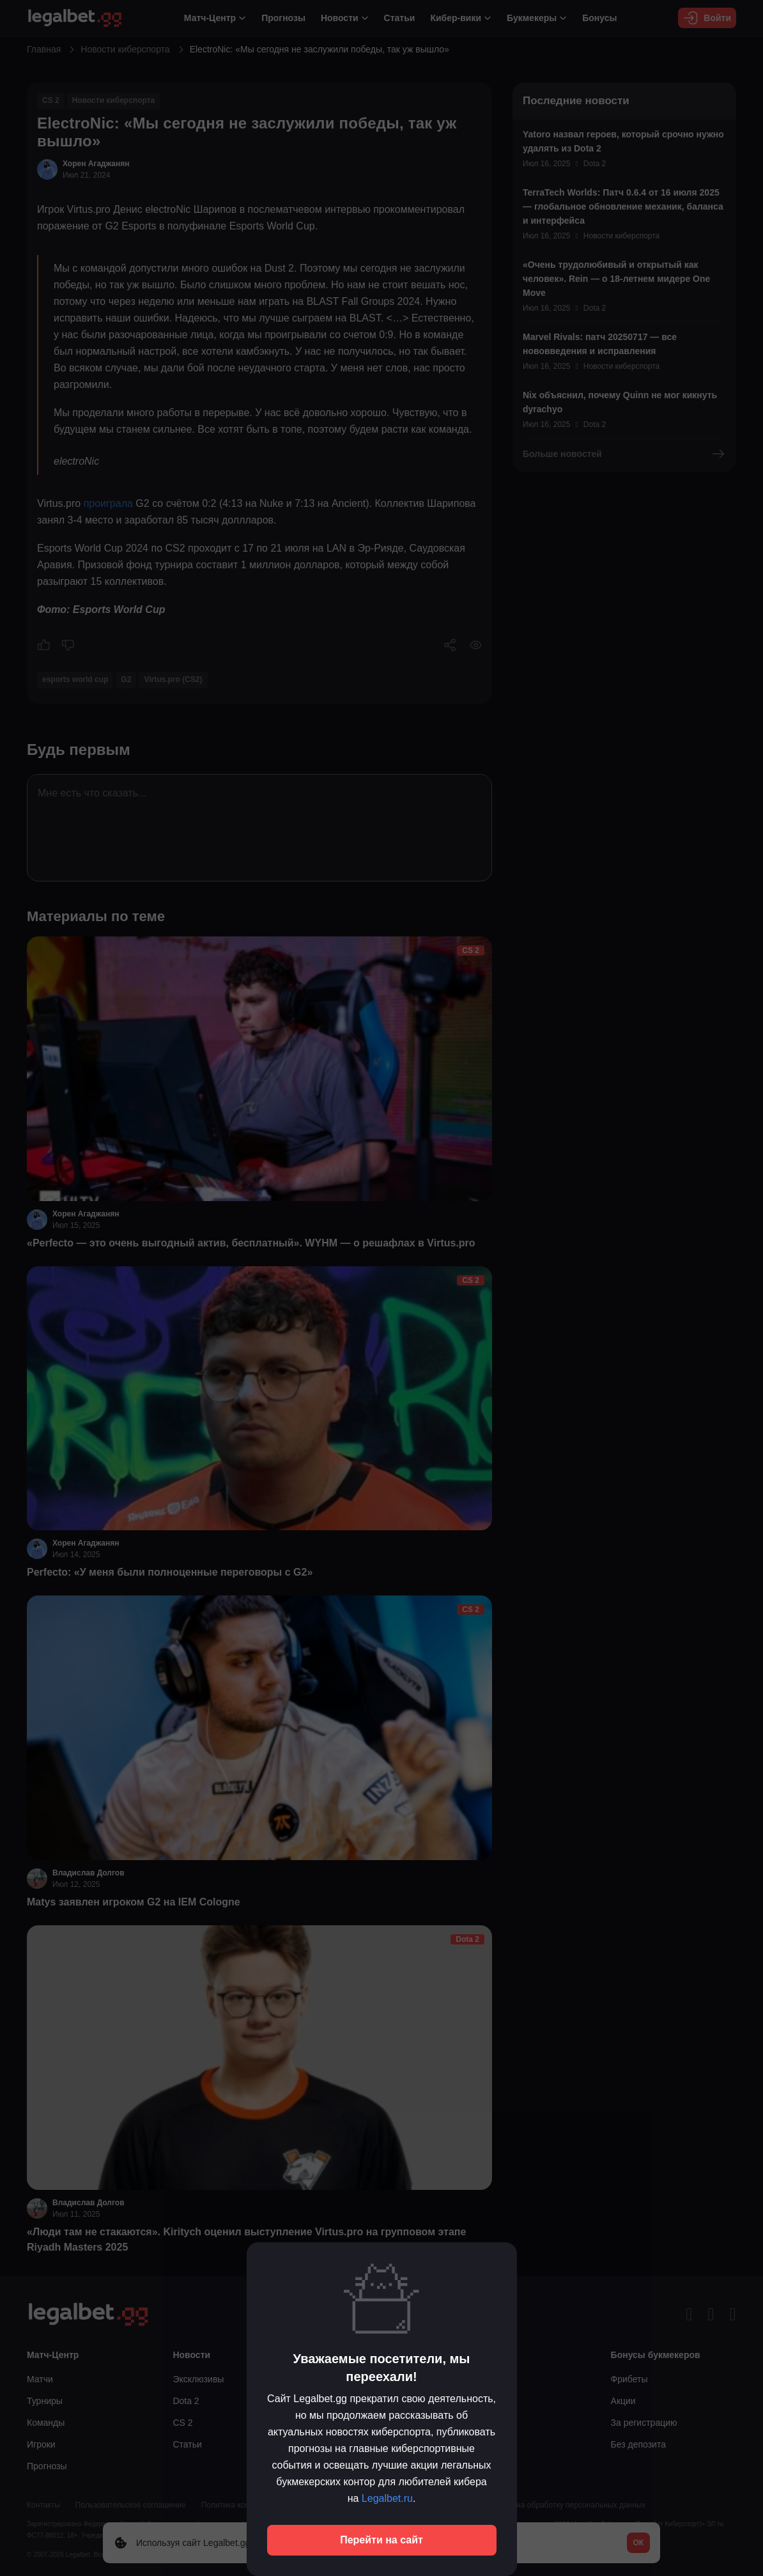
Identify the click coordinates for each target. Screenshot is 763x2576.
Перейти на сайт (381, 2539)
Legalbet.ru (387, 2498)
